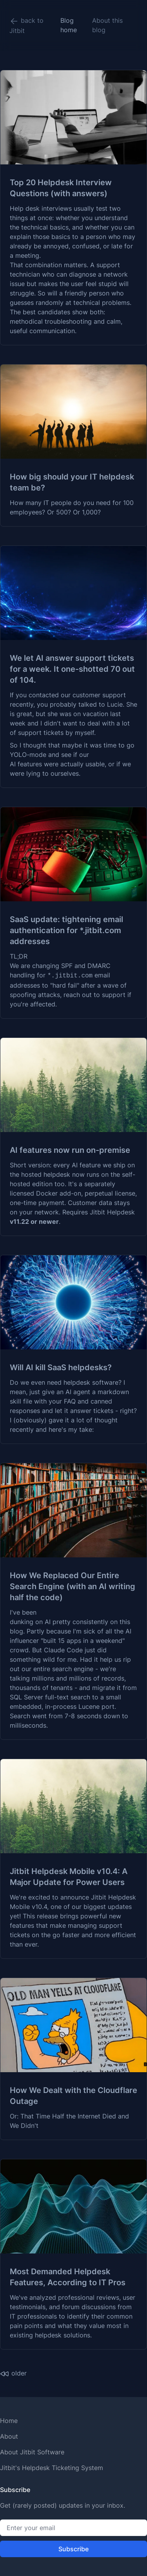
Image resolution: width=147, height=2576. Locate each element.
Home (9, 2421)
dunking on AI (30, 1622)
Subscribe (73, 2549)
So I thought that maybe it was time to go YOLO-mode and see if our (72, 749)
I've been (23, 1612)
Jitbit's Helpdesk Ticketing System (51, 2468)
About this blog (107, 25)
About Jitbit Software (32, 2452)
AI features (26, 764)
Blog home (68, 25)
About (9, 2436)
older (13, 2373)
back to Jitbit (26, 25)
